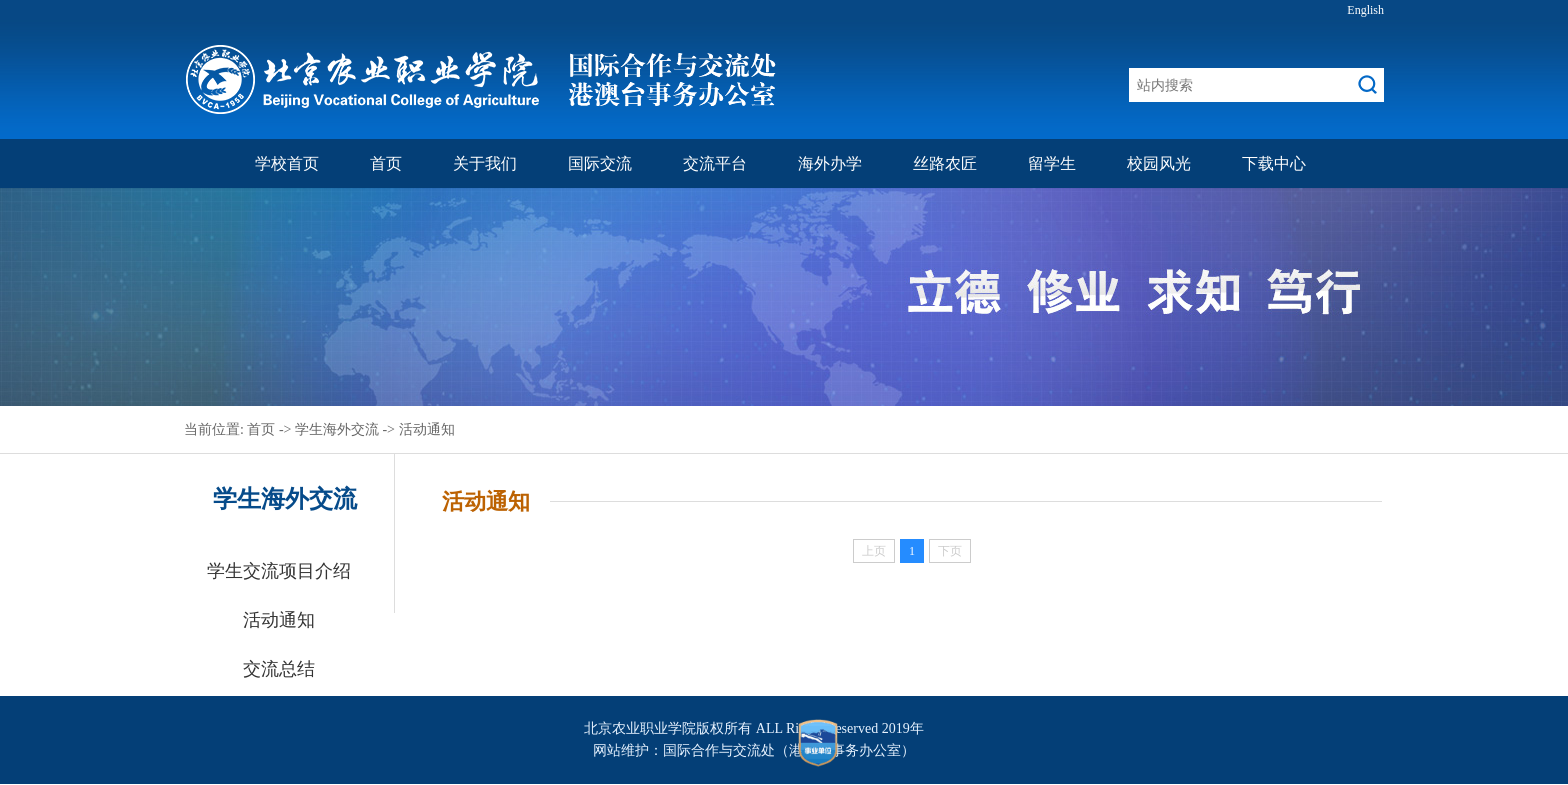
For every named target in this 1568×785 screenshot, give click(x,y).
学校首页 (287, 163)
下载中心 (1274, 163)
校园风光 (1159, 163)
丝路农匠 (945, 163)
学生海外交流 (337, 429)
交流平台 (715, 163)
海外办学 (830, 163)
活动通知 (427, 429)
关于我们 (485, 163)
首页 (386, 163)
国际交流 (600, 163)
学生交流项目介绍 (279, 571)
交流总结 (279, 669)
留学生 (1052, 163)
